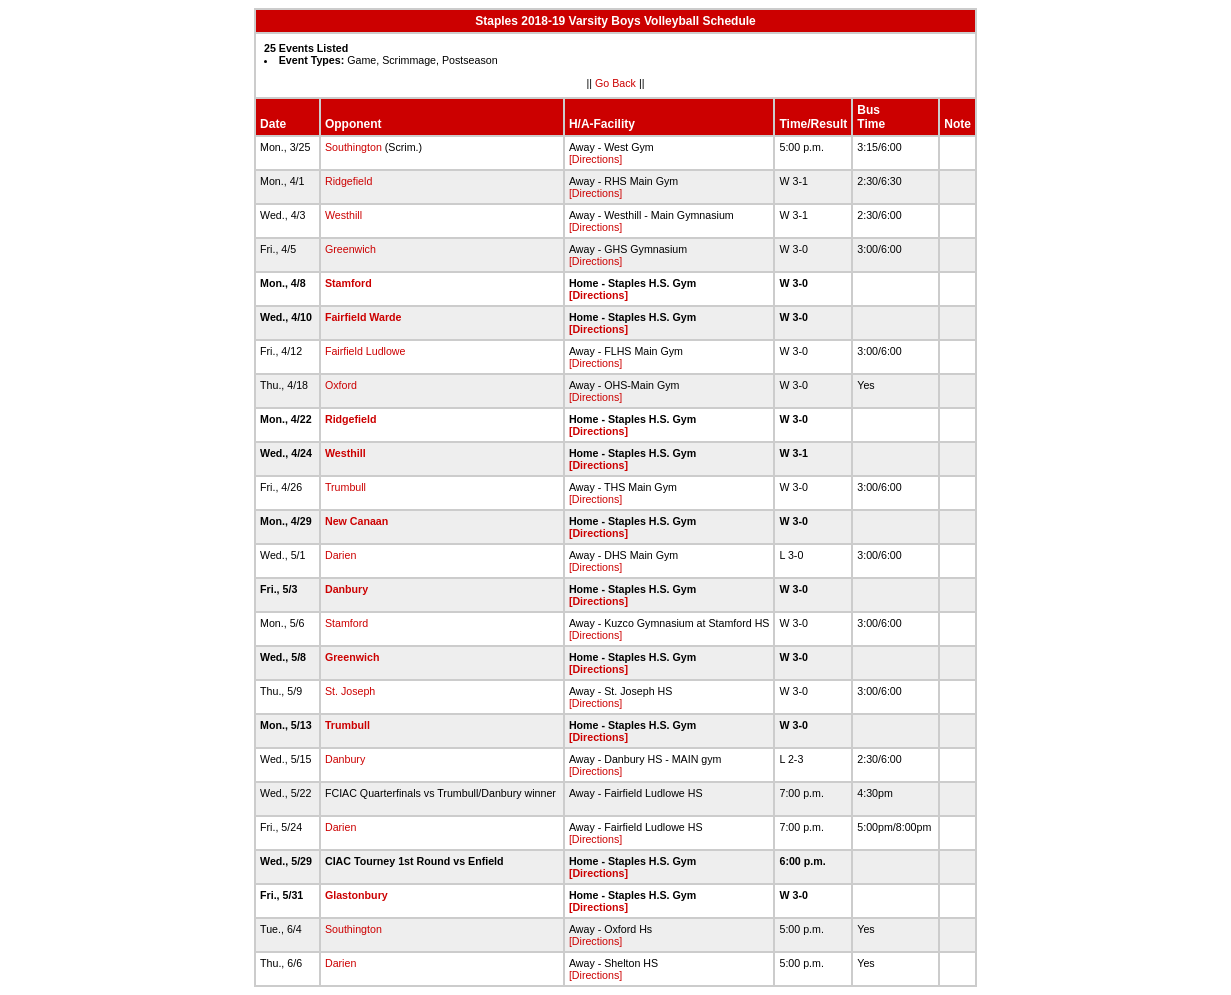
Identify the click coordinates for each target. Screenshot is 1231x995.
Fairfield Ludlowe (365, 351)
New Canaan (356, 521)
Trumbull (345, 487)
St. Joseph (350, 691)
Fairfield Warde (363, 317)
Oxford (341, 385)
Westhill (343, 215)
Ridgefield (348, 181)
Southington (353, 147)
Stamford (348, 283)
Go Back (615, 83)
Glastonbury (356, 895)
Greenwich (350, 249)
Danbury (346, 589)
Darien (340, 555)
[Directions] (595, 159)
